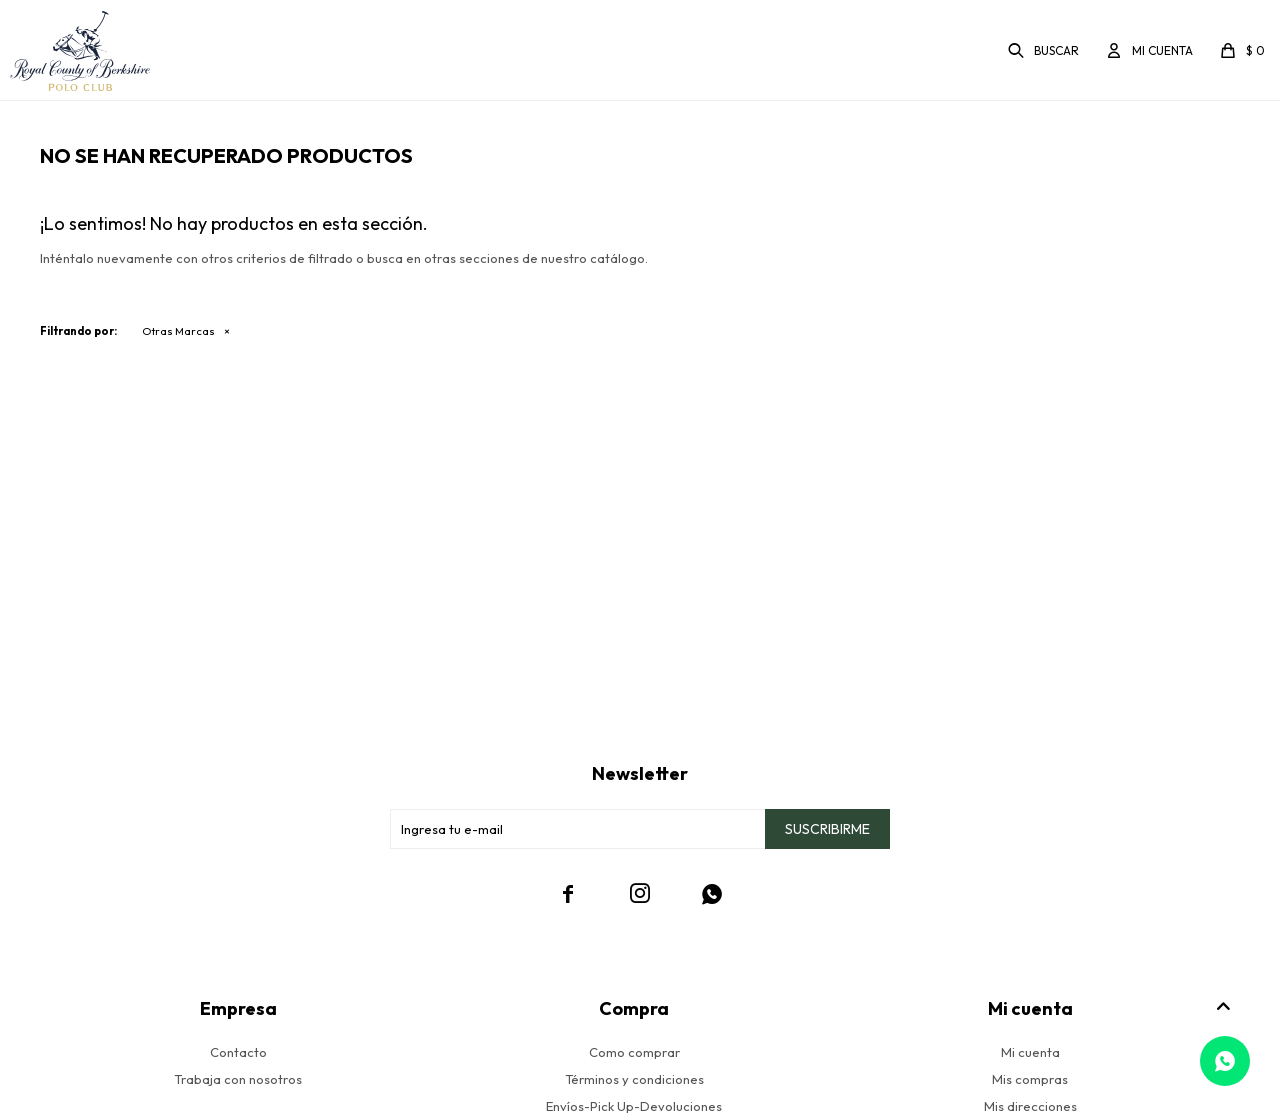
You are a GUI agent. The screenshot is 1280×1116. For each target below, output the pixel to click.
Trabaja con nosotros (238, 1079)
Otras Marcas (178, 331)
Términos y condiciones (634, 1079)
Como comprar (634, 1052)
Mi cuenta (1030, 1052)
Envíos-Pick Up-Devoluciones (634, 1106)
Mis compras (1030, 1079)
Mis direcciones (1030, 1106)
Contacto (238, 1052)
